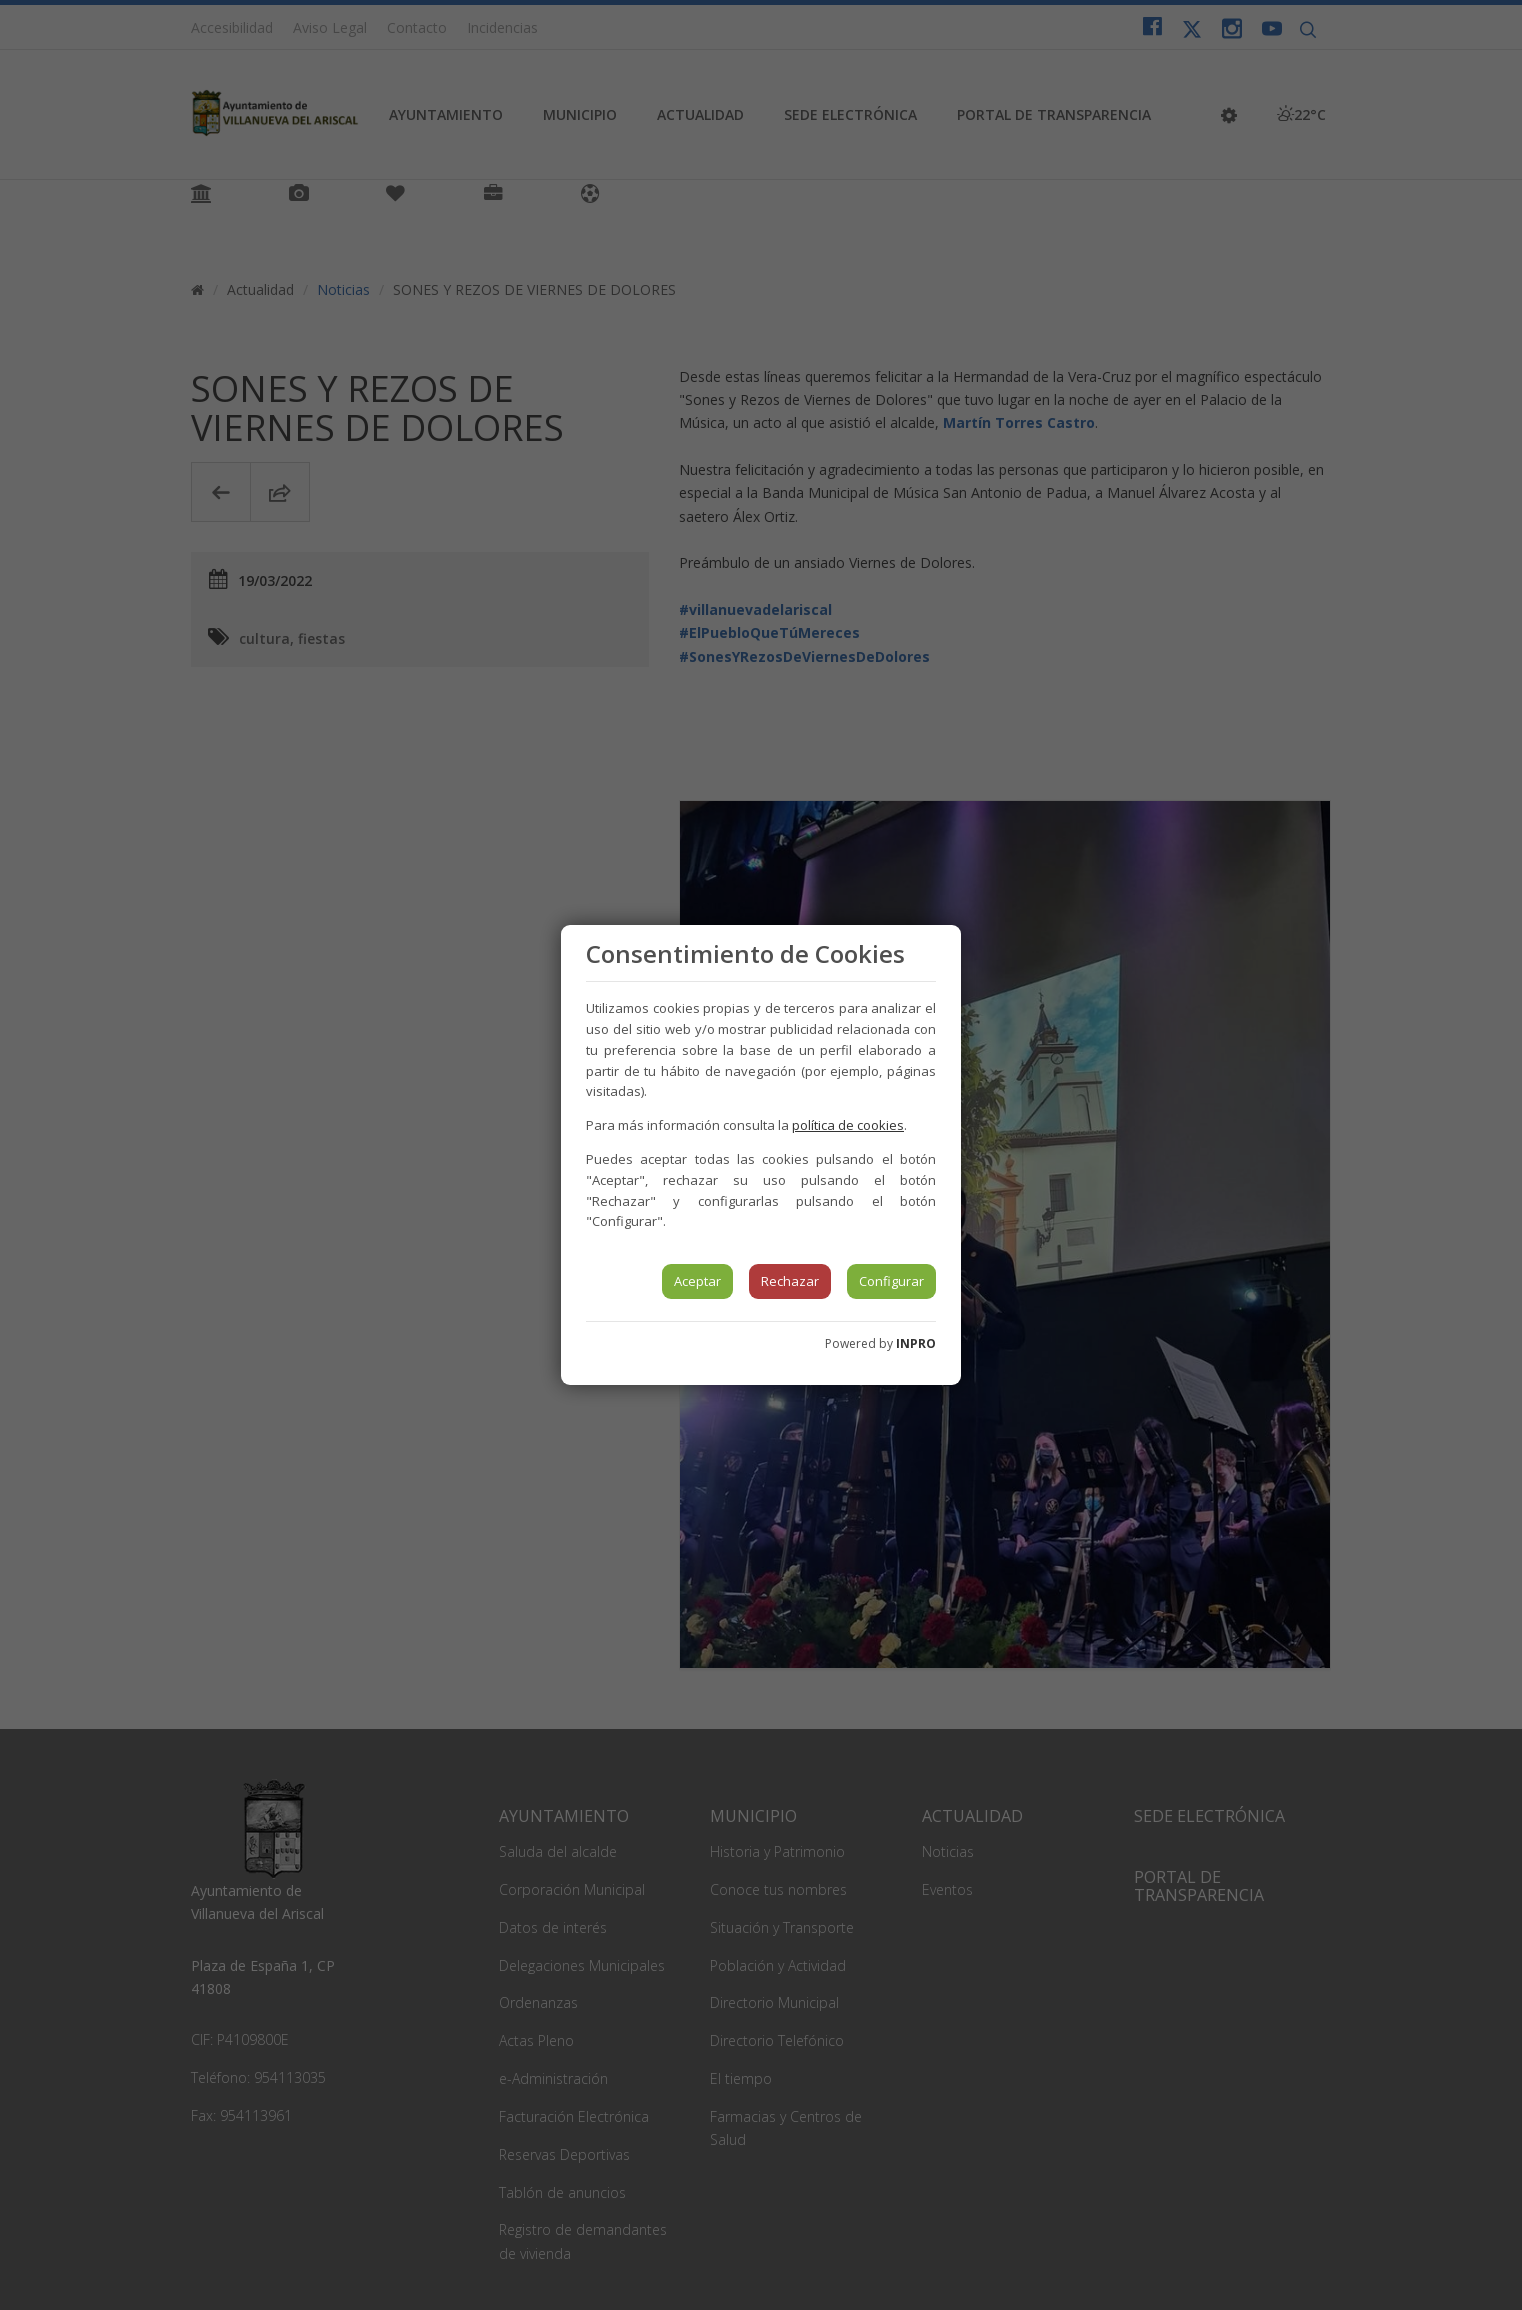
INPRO (916, 1343)
